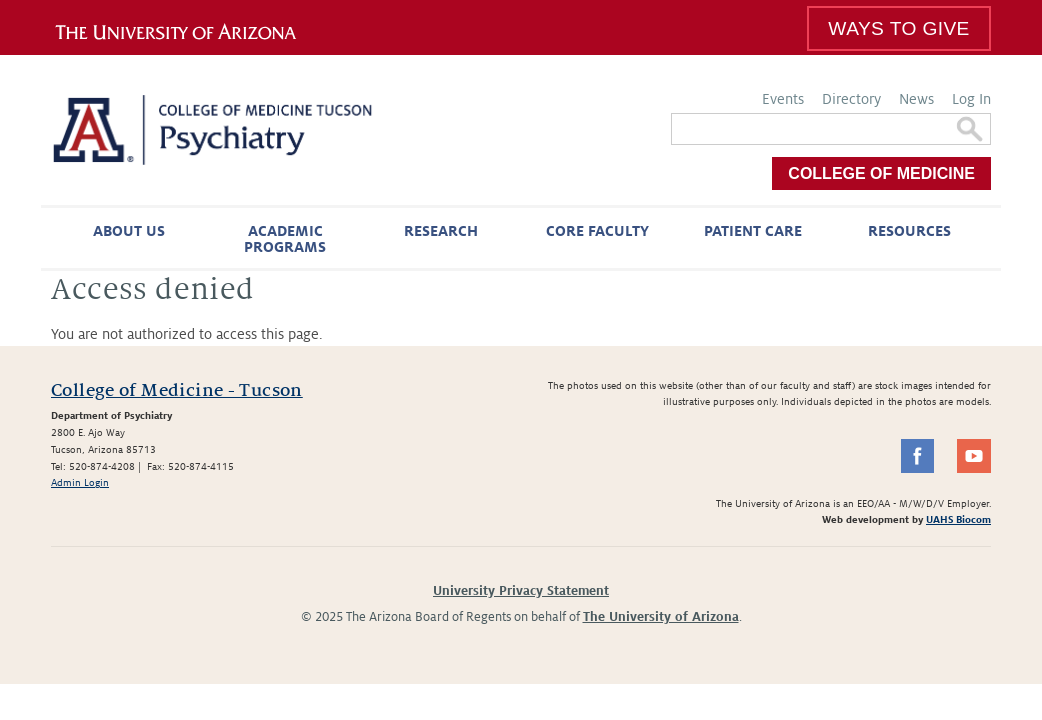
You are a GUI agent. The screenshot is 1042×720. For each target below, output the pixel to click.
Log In (971, 99)
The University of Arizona (661, 617)
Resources (909, 231)
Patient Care (753, 231)
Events (783, 99)
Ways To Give (898, 28)
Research (441, 231)
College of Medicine (881, 173)
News (916, 99)
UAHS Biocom (958, 519)
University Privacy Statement (521, 591)
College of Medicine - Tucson (177, 390)
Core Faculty (597, 231)
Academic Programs (285, 239)
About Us (129, 231)
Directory (851, 99)
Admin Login (80, 482)
